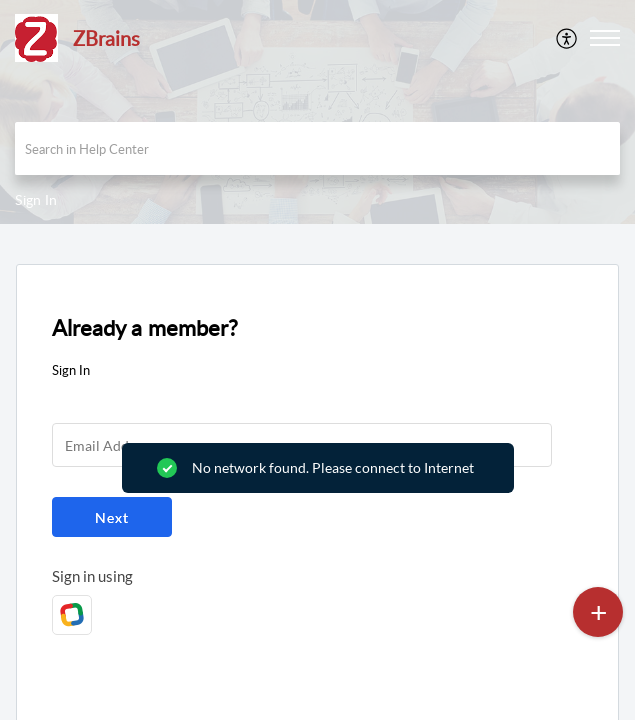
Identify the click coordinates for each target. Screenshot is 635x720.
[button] (567, 38)
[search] (317, 148)
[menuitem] (567, 38)
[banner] (317, 112)
